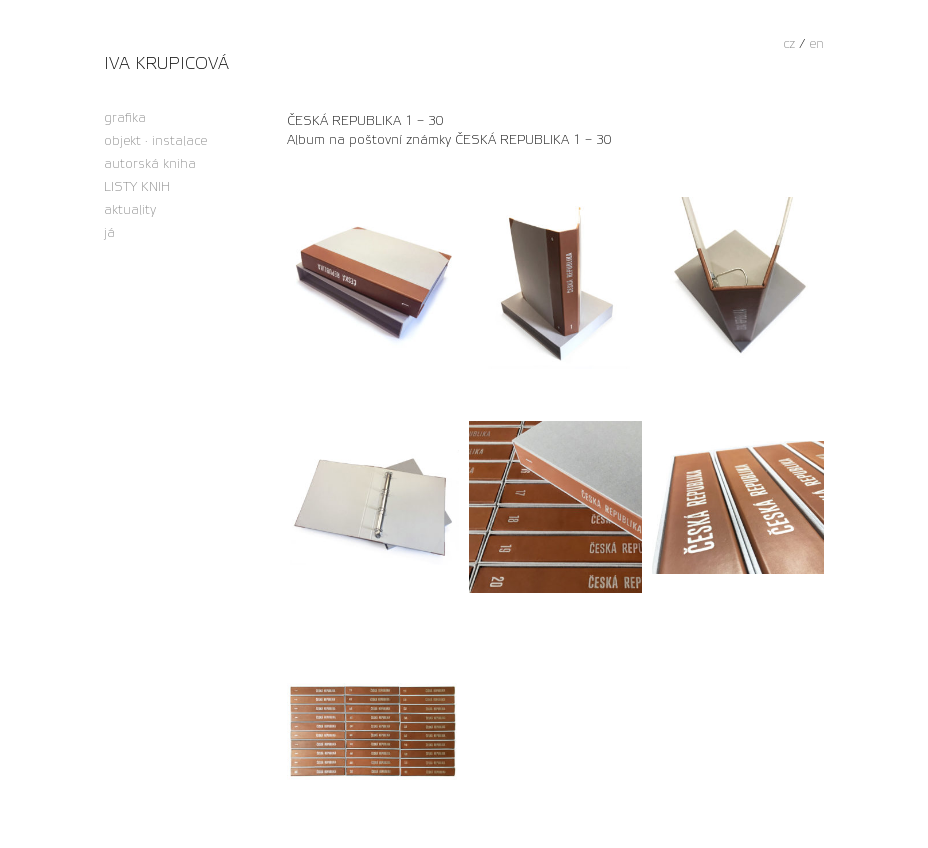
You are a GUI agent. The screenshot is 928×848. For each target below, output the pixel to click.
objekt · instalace (155, 141)
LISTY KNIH (137, 187)
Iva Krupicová (166, 63)
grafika (125, 118)
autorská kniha (150, 164)
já (109, 233)
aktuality (130, 210)
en (816, 44)
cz (789, 44)
